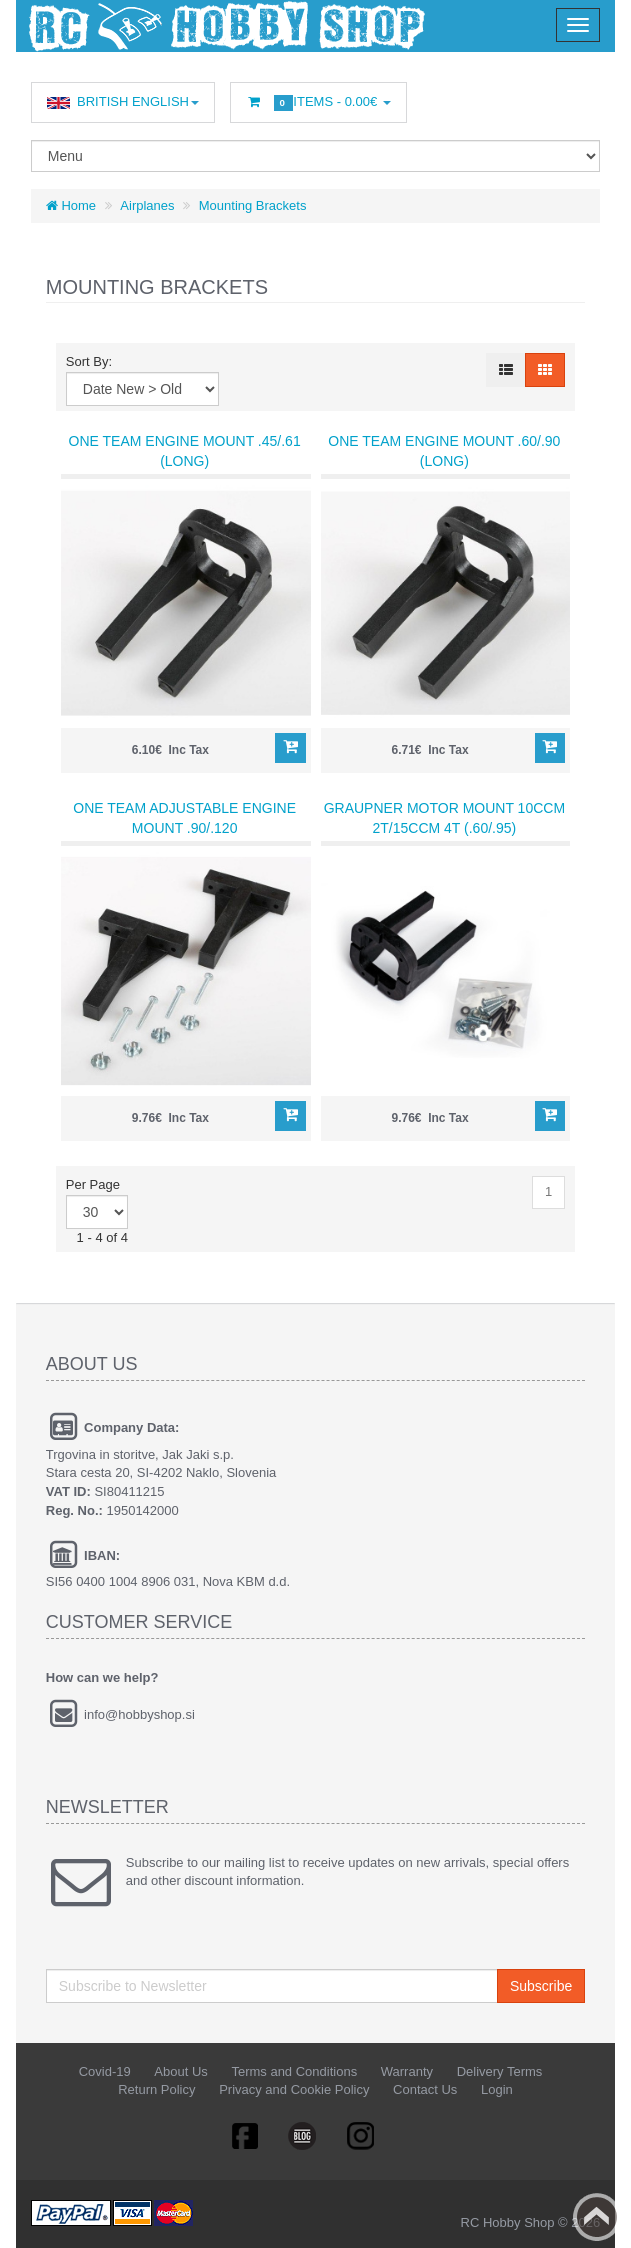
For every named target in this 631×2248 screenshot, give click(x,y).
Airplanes (147, 205)
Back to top (597, 2217)
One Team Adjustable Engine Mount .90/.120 (184, 818)
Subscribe (541, 1986)
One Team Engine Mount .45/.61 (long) (185, 451)
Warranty (407, 2071)
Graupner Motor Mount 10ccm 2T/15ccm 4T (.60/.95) (444, 818)
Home (71, 205)
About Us (180, 2071)
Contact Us (425, 2089)
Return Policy (156, 2089)
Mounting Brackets (253, 205)
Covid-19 (105, 2071)
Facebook (244, 2135)
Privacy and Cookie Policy (294, 2089)
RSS (362, 2135)
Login (497, 2089)
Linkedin (303, 2135)
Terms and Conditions (294, 2071)
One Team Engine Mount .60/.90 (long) (444, 451)
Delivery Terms (500, 2071)
